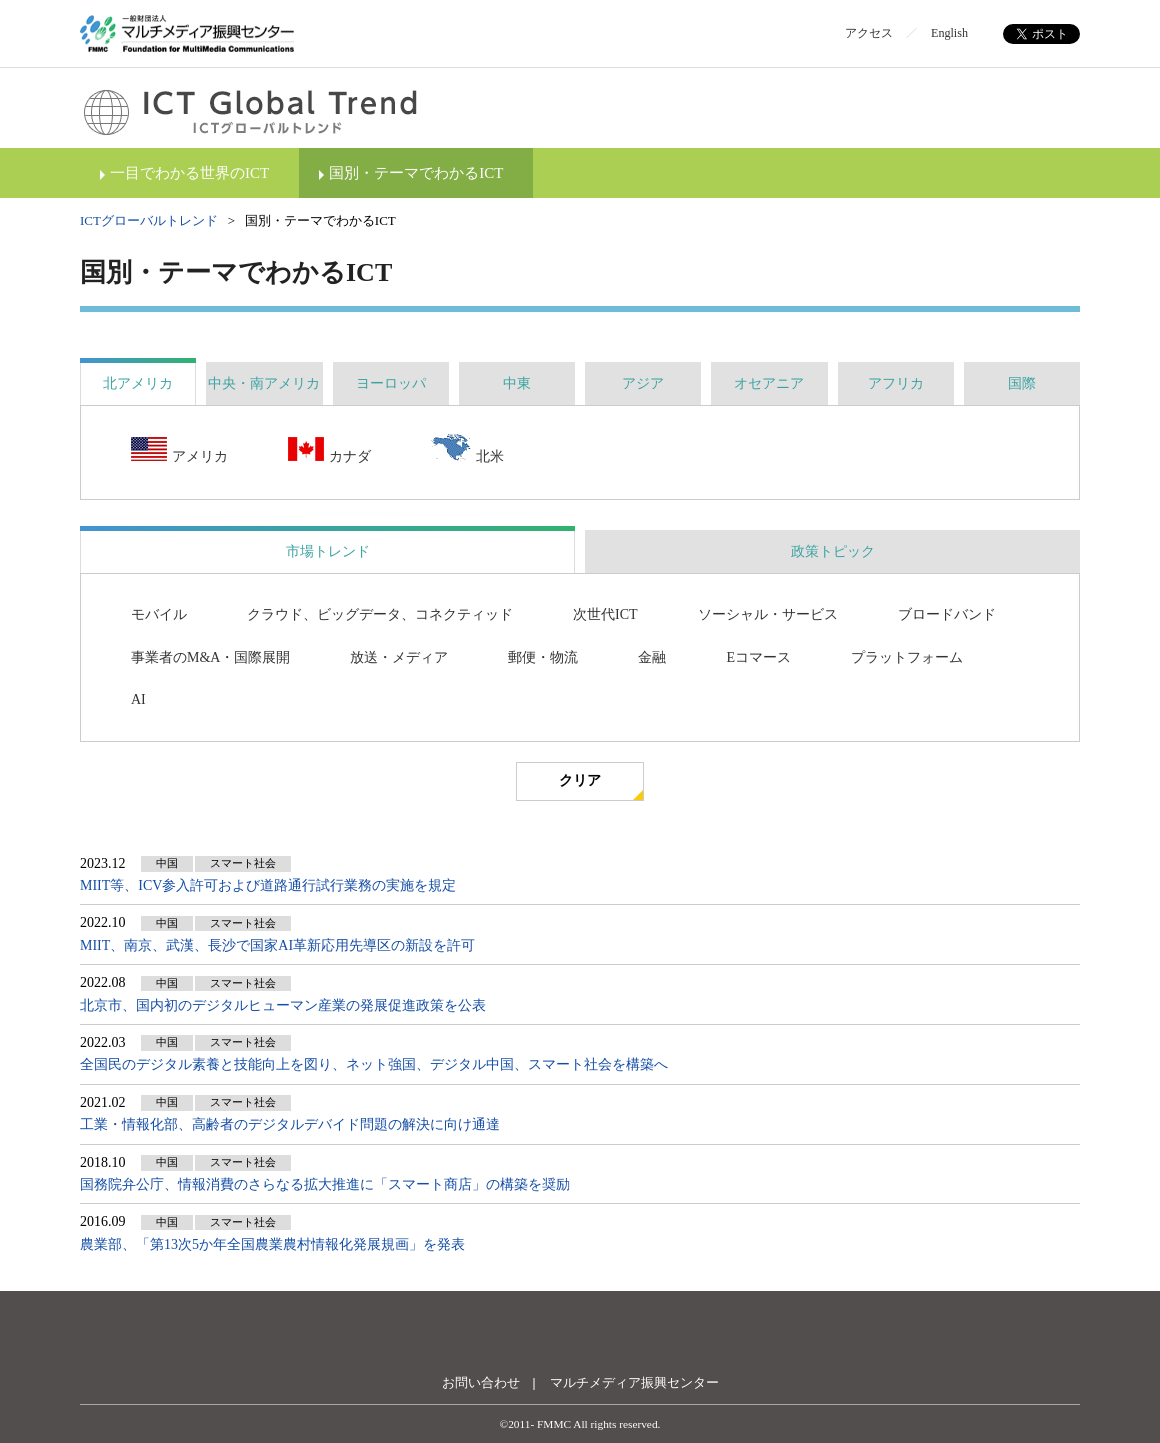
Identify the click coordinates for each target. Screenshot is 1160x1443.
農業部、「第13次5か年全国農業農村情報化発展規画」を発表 (272, 1244)
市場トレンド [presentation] (328, 551)
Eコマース (758, 657)
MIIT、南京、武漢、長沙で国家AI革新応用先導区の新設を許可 (277, 945)
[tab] (138, 383)
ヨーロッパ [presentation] (391, 383)
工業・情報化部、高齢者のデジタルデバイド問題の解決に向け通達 (290, 1124)
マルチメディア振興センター (634, 1382)
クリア (580, 780)
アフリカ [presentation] (896, 383)
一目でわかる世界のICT (189, 173)
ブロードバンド (947, 614)
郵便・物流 (543, 657)
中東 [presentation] (517, 383)
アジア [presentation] (643, 383)
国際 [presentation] (1022, 383)
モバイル (159, 614)
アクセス (869, 33)
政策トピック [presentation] (833, 551)
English (949, 33)
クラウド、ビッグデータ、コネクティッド (380, 614)
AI (138, 699)
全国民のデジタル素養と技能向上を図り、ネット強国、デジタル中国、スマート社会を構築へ (374, 1064)
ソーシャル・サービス (768, 614)
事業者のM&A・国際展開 (210, 657)
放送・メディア (399, 657)
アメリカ (179, 451)
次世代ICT (605, 614)
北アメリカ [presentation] (138, 383)
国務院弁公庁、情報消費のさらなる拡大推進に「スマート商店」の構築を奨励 (325, 1184)
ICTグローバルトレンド (149, 220)
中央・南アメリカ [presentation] (264, 383)
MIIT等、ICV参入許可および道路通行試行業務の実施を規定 (268, 885)
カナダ (329, 451)
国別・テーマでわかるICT (416, 173)
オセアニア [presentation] (769, 383)
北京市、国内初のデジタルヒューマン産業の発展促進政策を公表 (283, 1005)
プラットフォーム (907, 657)
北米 (467, 450)
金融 (652, 657)
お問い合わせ (481, 1382)
